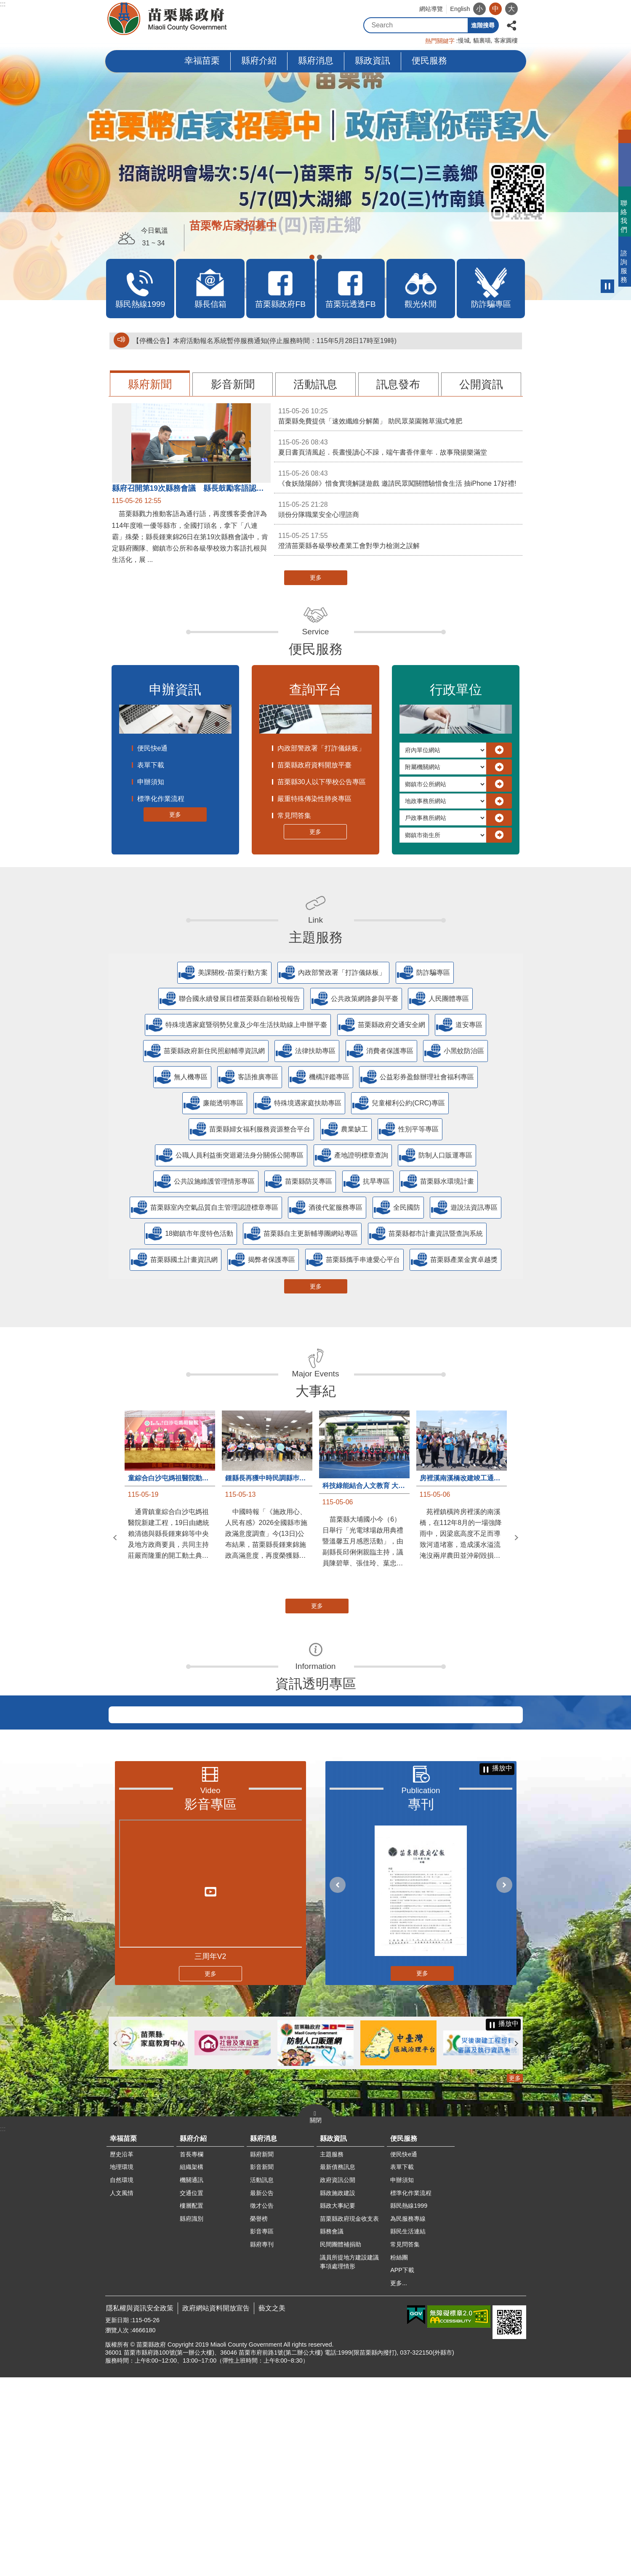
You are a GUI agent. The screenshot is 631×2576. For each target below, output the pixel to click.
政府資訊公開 (337, 2378)
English (460, 8)
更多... (398, 2481)
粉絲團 (399, 2456)
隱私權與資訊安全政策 (139, 2506)
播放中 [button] (607, 286)
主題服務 (316, 937)
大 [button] (511, 8)
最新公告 (262, 2391)
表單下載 (150, 765)
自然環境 (121, 2378)
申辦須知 (150, 781)
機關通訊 (191, 2378)
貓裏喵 (482, 40)
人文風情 (121, 2391)
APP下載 (402, 2468)
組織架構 (191, 2365)
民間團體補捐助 (340, 2443)
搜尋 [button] (460, 25)
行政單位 (456, 689)
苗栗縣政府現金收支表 (349, 2417)
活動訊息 (315, 384)
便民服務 (429, 60)
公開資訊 (481, 384)
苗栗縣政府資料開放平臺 (314, 765)
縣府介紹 (259, 60)
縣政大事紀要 (337, 2404)
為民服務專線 (408, 2417)
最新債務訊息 (337, 2365)
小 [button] (479, 8)
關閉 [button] (316, 2318)
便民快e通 (152, 748)
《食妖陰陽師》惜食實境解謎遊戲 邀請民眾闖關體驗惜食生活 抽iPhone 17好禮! (398, 477)
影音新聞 (233, 384)
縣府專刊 (262, 2443)
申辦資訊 (175, 689)
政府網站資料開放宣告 (216, 2506)
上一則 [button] (115, 1537)
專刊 (421, 2003)
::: (2, 4)
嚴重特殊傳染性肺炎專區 (314, 798)
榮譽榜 (259, 2417)
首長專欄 (191, 2353)
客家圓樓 (506, 40)
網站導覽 (431, 8)
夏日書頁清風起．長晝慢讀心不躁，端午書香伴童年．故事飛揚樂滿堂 (398, 446)
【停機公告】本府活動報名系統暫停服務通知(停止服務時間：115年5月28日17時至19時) (265, 340)
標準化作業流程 (160, 798)
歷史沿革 (121, 2353)
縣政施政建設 (337, 2391)
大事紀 (316, 1391)
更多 (316, 577)
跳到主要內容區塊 (4, 4)
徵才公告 (262, 2404)
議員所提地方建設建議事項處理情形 (349, 2461)
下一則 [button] (516, 1537)
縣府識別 (191, 2417)
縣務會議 (331, 2430)
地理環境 (121, 2365)
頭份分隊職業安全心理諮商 (398, 509)
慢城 (464, 40)
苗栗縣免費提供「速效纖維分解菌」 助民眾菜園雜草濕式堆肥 (398, 415)
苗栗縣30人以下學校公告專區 (321, 781)
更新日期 (117, 2518)
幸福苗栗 (202, 60)
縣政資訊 (372, 60)
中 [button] (495, 8)
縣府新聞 (150, 384)
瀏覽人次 (117, 2528)
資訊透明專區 (315, 1683)
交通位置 (191, 2391)
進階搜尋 (483, 25)
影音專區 (210, 2003)
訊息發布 (398, 384)
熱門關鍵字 (440, 40)
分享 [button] (511, 24)
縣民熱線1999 (408, 2404)
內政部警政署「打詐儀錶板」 (321, 748)
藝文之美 (271, 2506)
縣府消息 (315, 60)
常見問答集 (294, 815)
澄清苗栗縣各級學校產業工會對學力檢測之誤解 (398, 540)
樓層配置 (191, 2404)
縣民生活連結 (408, 2430)
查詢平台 (315, 689)
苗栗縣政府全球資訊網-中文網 (167, 18)
